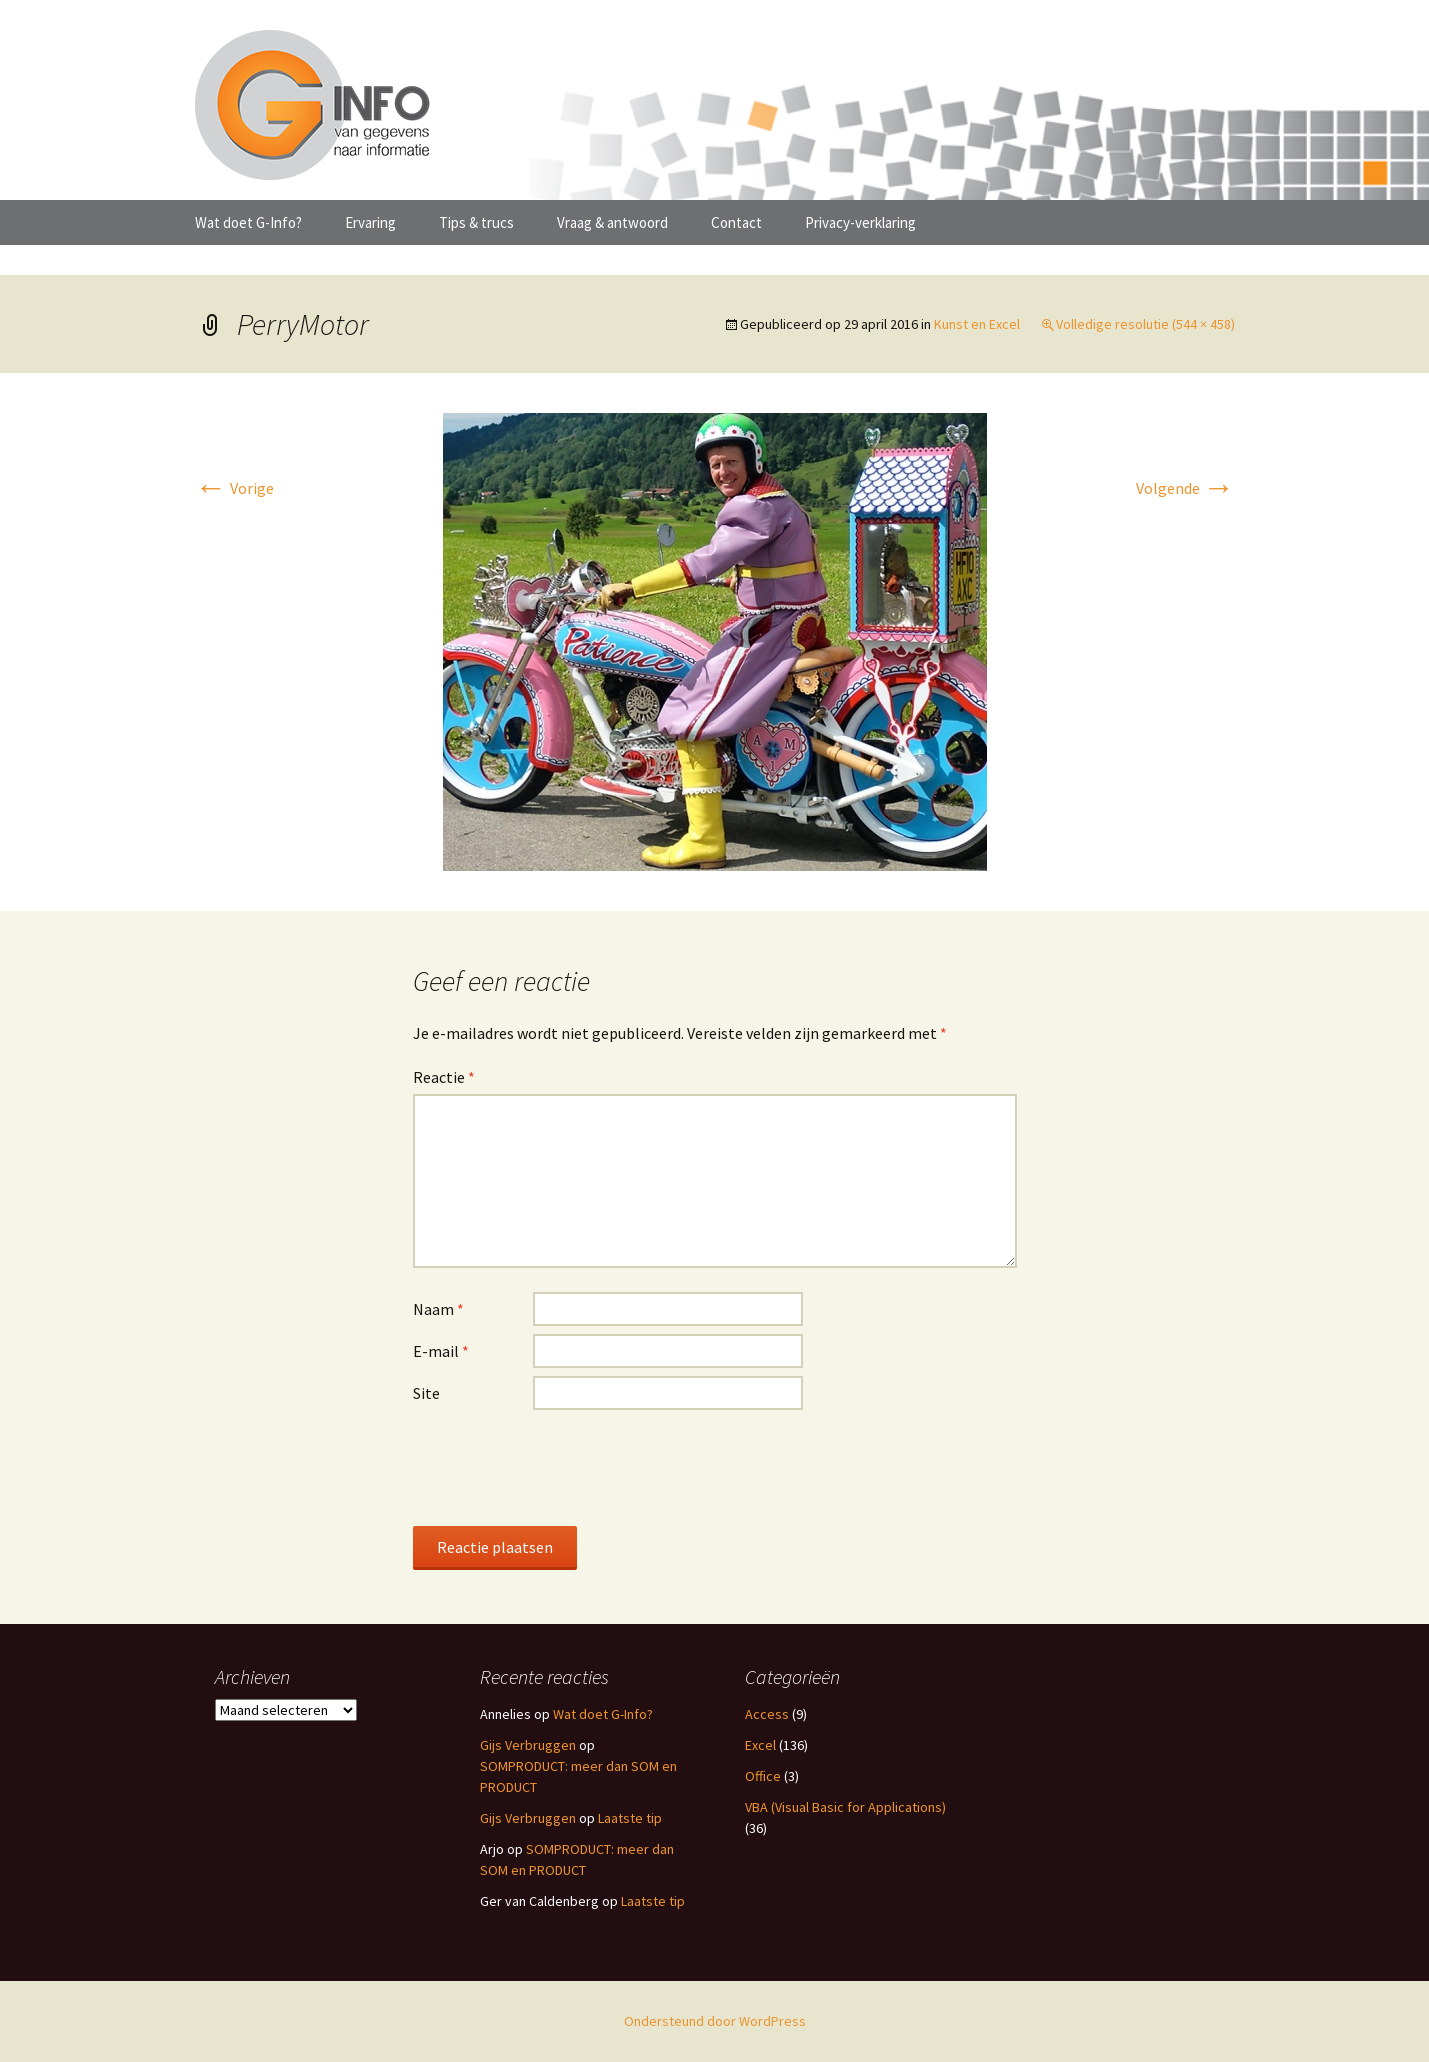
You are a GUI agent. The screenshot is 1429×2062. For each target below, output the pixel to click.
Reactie (444, 1077)
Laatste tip (630, 1818)
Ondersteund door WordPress (715, 2021)
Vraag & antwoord (612, 222)
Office (763, 1776)
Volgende (1185, 488)
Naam (438, 1309)
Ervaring (370, 222)
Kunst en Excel (977, 324)
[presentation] (565, 1467)
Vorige (234, 488)
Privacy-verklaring (860, 222)
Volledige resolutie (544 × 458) (1145, 324)
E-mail (441, 1351)
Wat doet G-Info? (248, 222)
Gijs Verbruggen (528, 1745)
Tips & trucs (476, 222)
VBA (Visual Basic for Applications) (845, 1807)
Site (426, 1393)
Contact (736, 222)
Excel (760, 1745)
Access (767, 1714)
